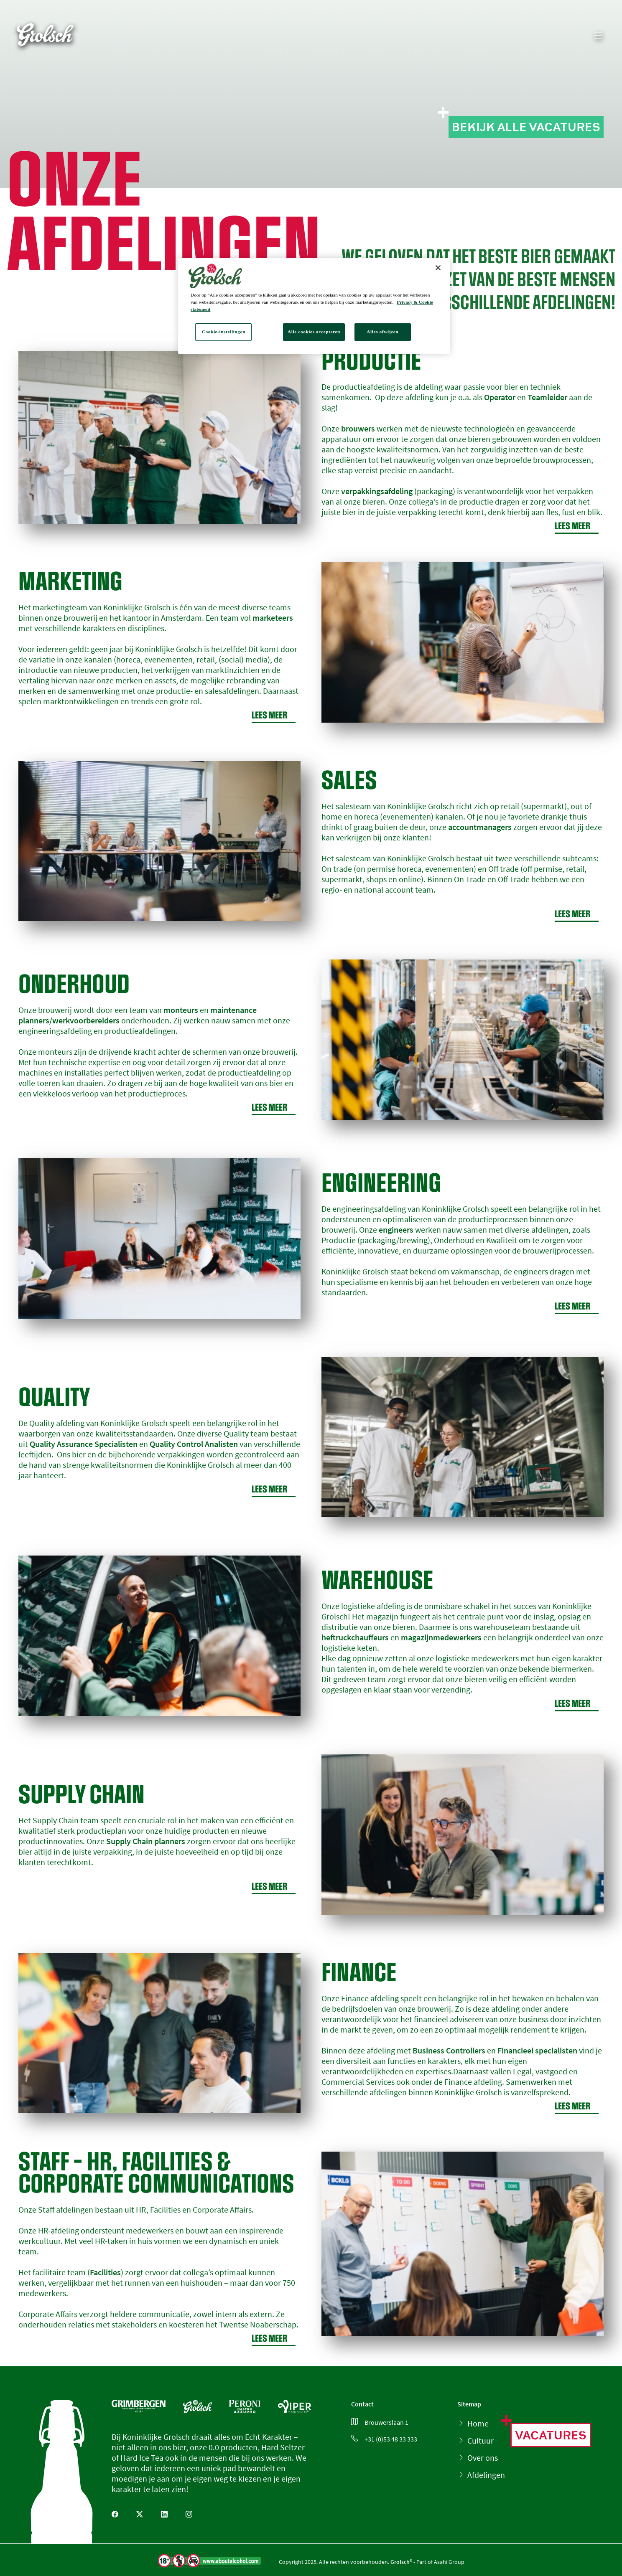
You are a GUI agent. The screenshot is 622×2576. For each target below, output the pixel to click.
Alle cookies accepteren (314, 331)
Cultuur (480, 2440)
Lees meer (577, 526)
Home (478, 2423)
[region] (314, 306)
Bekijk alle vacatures (525, 127)
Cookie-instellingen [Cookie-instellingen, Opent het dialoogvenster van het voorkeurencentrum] (223, 331)
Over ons (482, 2457)
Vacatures (550, 2435)
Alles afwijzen (382, 331)
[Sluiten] (438, 268)
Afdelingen (486, 2474)
